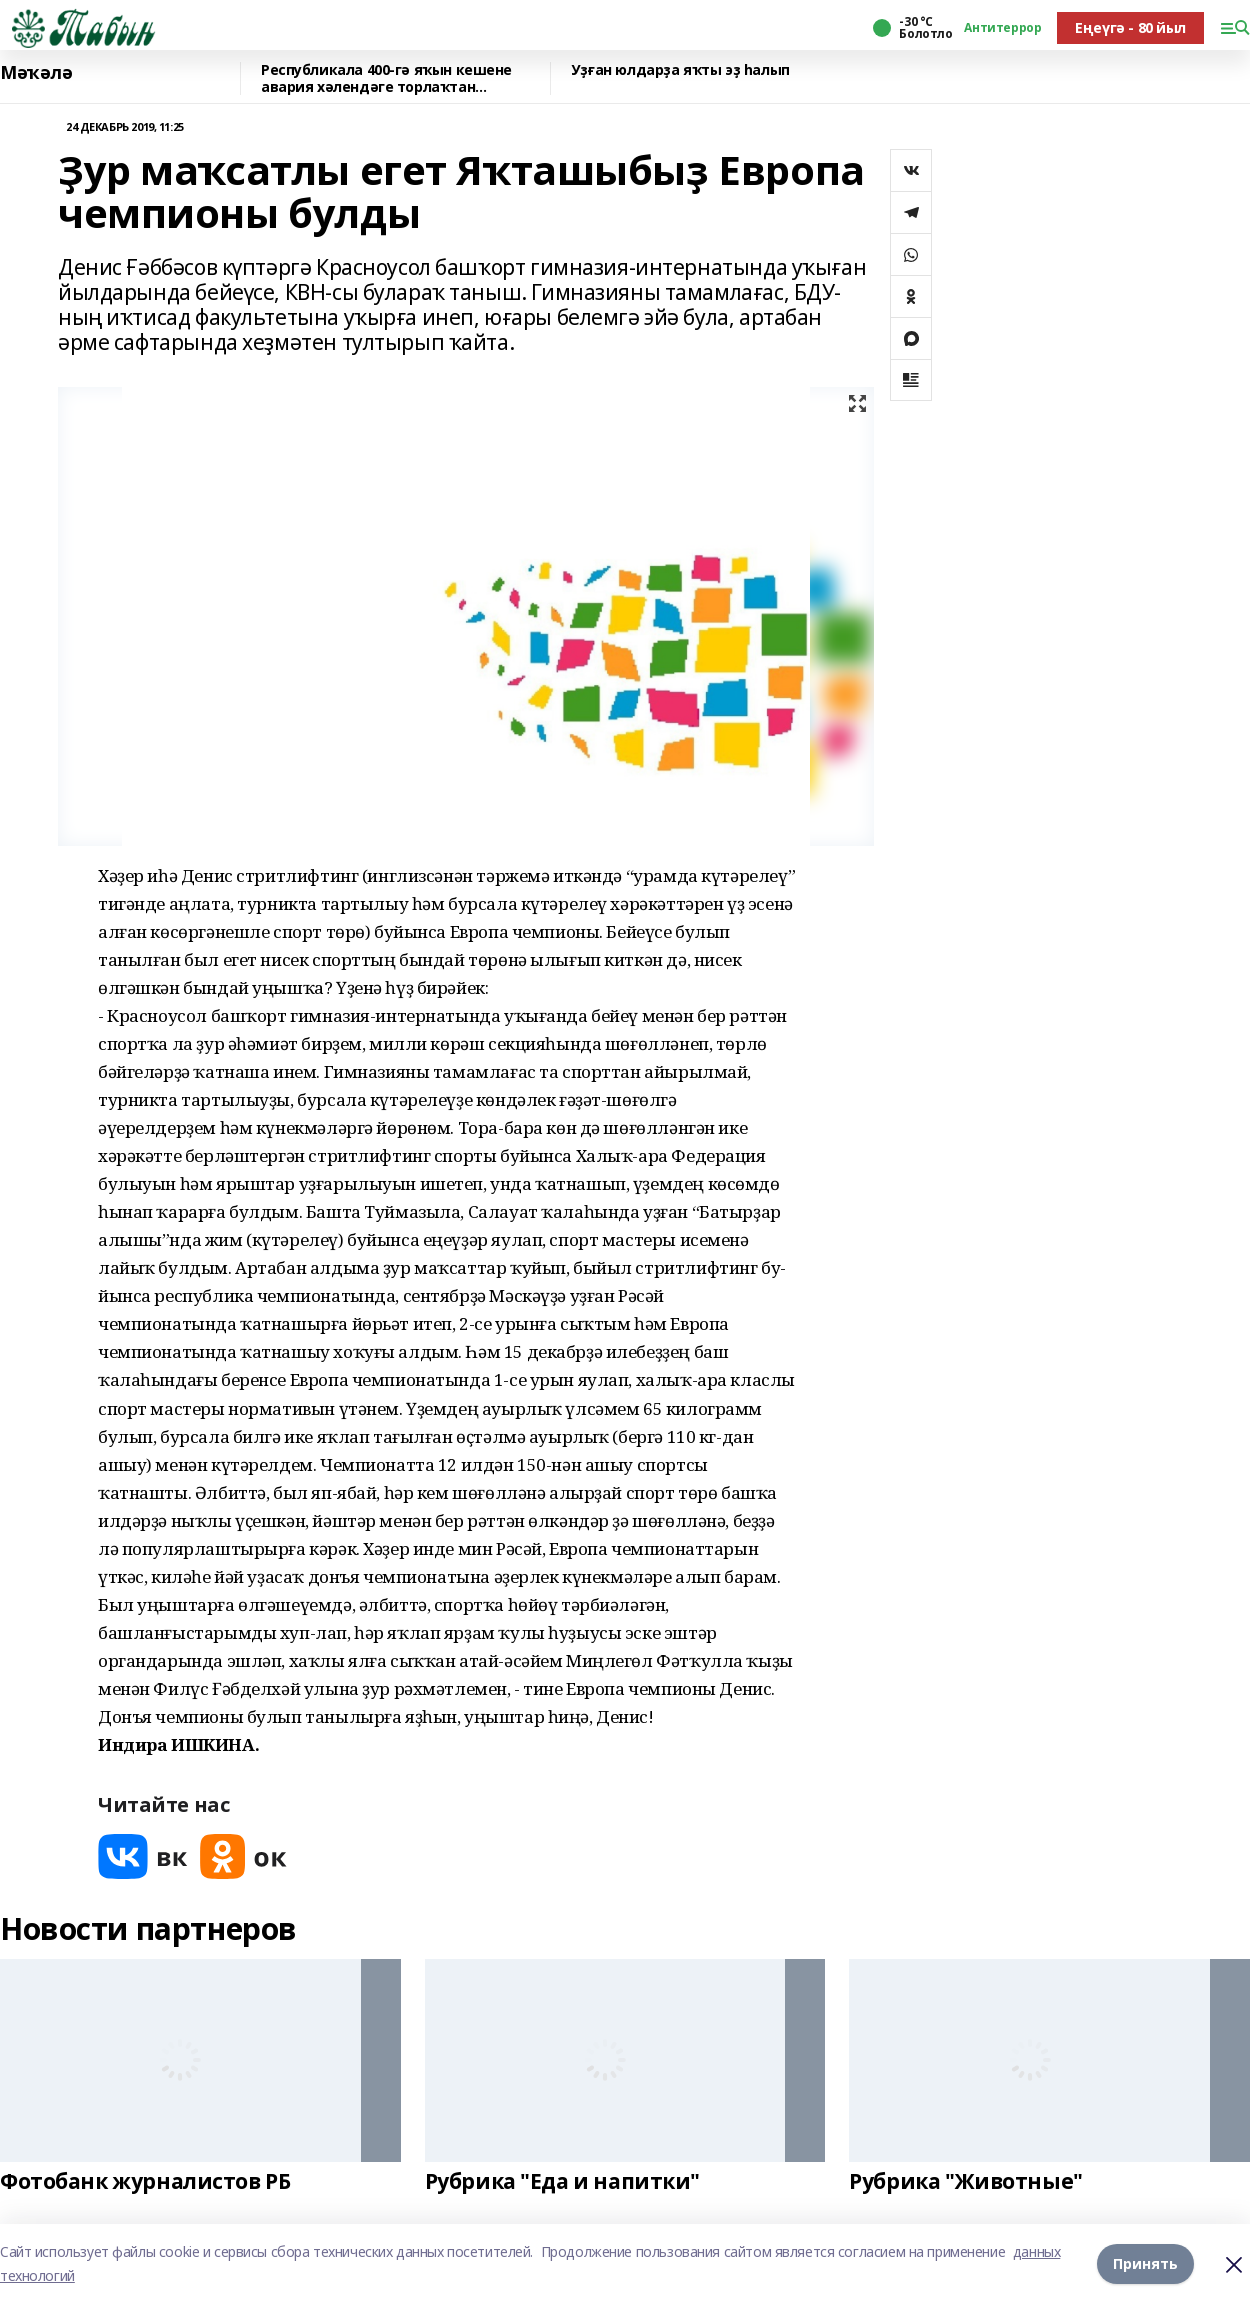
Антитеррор (1002, 28)
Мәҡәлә (36, 73)
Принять (1145, 2263)
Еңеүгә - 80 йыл (1130, 27)
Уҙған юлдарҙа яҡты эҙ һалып (680, 70)
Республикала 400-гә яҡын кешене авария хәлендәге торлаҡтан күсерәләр (386, 78)
